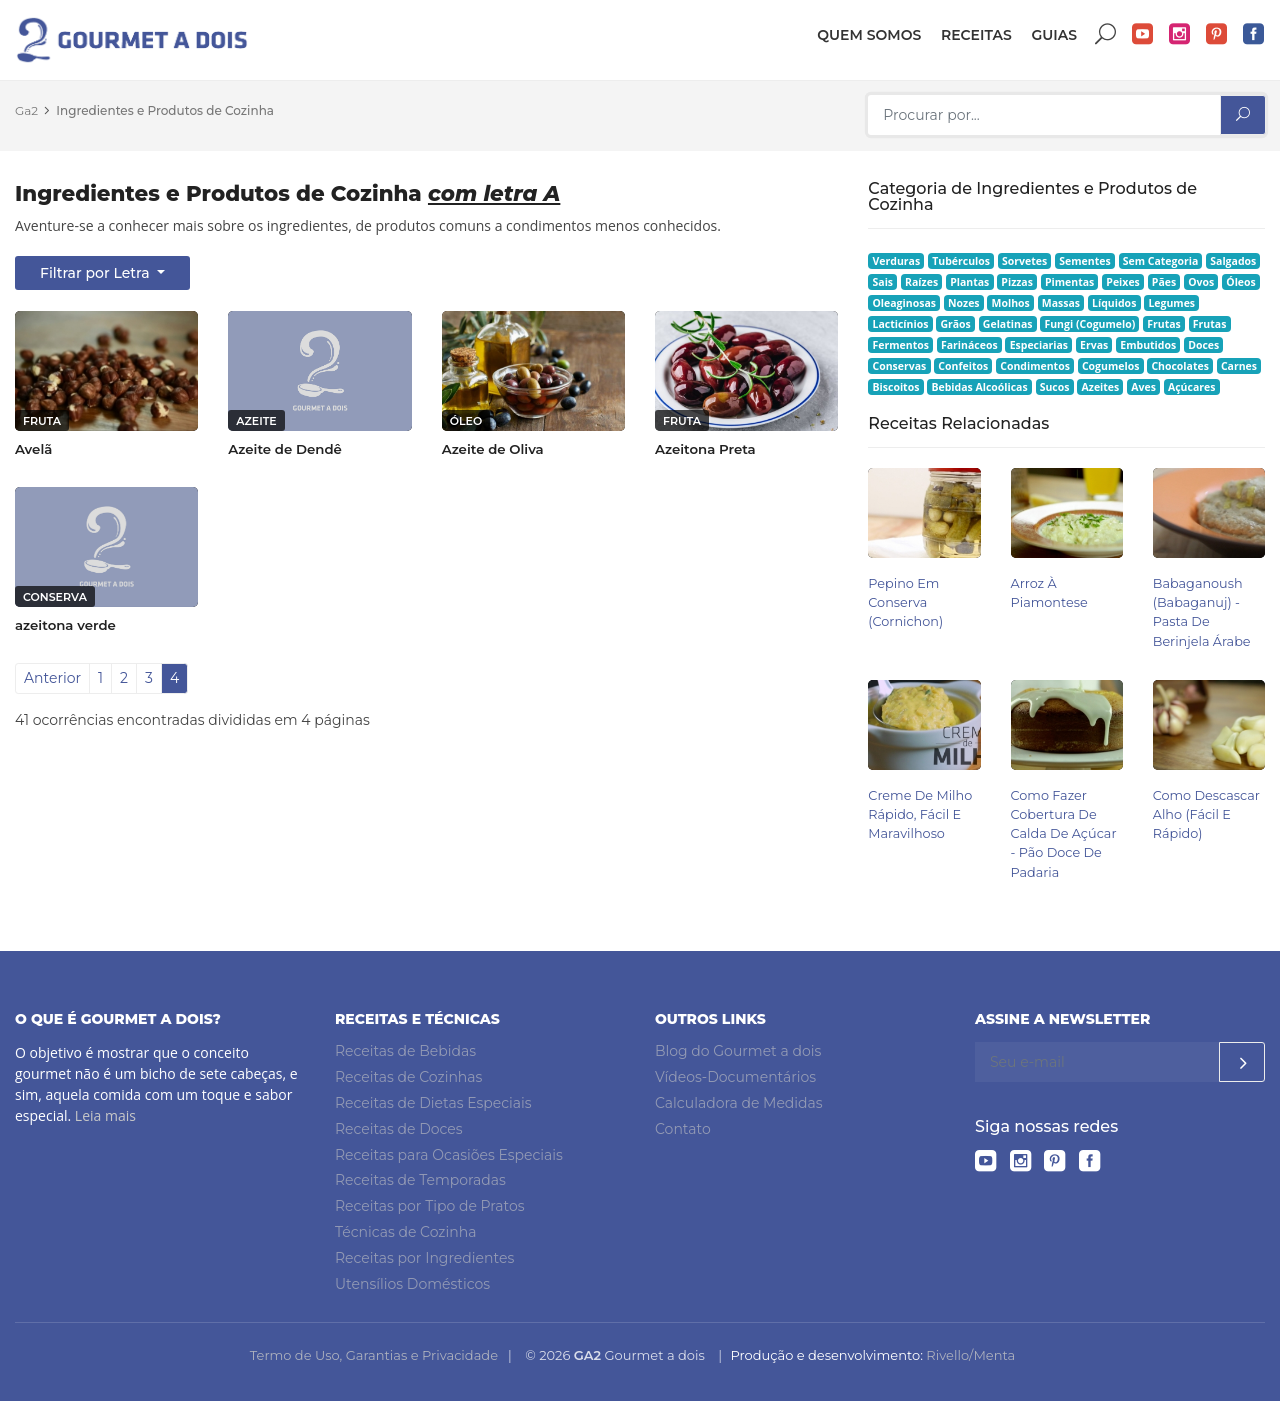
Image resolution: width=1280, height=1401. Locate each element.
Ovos (1201, 282)
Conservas (900, 366)
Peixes (1123, 282)
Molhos (1011, 303)
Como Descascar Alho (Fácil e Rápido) (1206, 814)
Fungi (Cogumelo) (1089, 324)
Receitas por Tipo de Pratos (430, 1206)
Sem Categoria (1161, 261)
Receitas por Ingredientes (424, 1258)
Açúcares (1191, 387)
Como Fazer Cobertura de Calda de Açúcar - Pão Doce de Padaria (1064, 834)
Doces (1203, 345)
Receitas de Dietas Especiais (433, 1103)
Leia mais (105, 1115)
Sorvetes (1024, 261)
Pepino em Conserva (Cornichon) (905, 602)
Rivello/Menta (970, 1355)
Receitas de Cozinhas (408, 1077)
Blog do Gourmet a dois (738, 1051)
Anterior (52, 678)
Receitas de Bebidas (405, 1051)
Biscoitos (896, 387)
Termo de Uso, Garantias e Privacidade (374, 1355)
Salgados (1233, 261)
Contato (683, 1129)
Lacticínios (901, 324)
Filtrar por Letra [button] (96, 273)
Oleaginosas (904, 303)
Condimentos (1035, 366)
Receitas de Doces (399, 1129)
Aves (1143, 387)
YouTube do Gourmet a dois (1143, 34)
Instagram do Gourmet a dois (1180, 34)
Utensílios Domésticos (412, 1284)
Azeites (1101, 387)
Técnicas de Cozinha (405, 1232)
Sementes (1084, 261)
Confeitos (963, 366)
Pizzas (1017, 282)
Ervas (1094, 345)
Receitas (976, 35)
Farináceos (969, 345)
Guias (1054, 35)
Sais (883, 282)
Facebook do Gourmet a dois (1254, 34)
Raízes (921, 282)
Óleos (1241, 282)
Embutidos (1148, 345)
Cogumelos (1110, 366)
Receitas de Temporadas (420, 1180)
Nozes (964, 303)
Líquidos (1114, 303)
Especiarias (1039, 345)
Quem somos (869, 35)
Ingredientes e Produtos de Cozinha (165, 110)
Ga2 (26, 110)
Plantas (969, 282)
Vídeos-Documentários (735, 1077)
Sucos (1055, 387)
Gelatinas (1008, 324)
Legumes (1171, 303)
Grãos (955, 324)
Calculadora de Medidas (739, 1103)
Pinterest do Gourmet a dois (1217, 34)
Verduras (897, 261)
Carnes (1239, 366)
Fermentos (901, 345)
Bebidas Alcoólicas (979, 387)
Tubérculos (961, 261)
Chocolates (1180, 366)
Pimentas (1069, 282)
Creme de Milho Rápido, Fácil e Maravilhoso (920, 814)
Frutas (1164, 324)
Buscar (1106, 34)
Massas (1061, 303)
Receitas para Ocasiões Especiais (449, 1155)
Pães (1164, 282)
